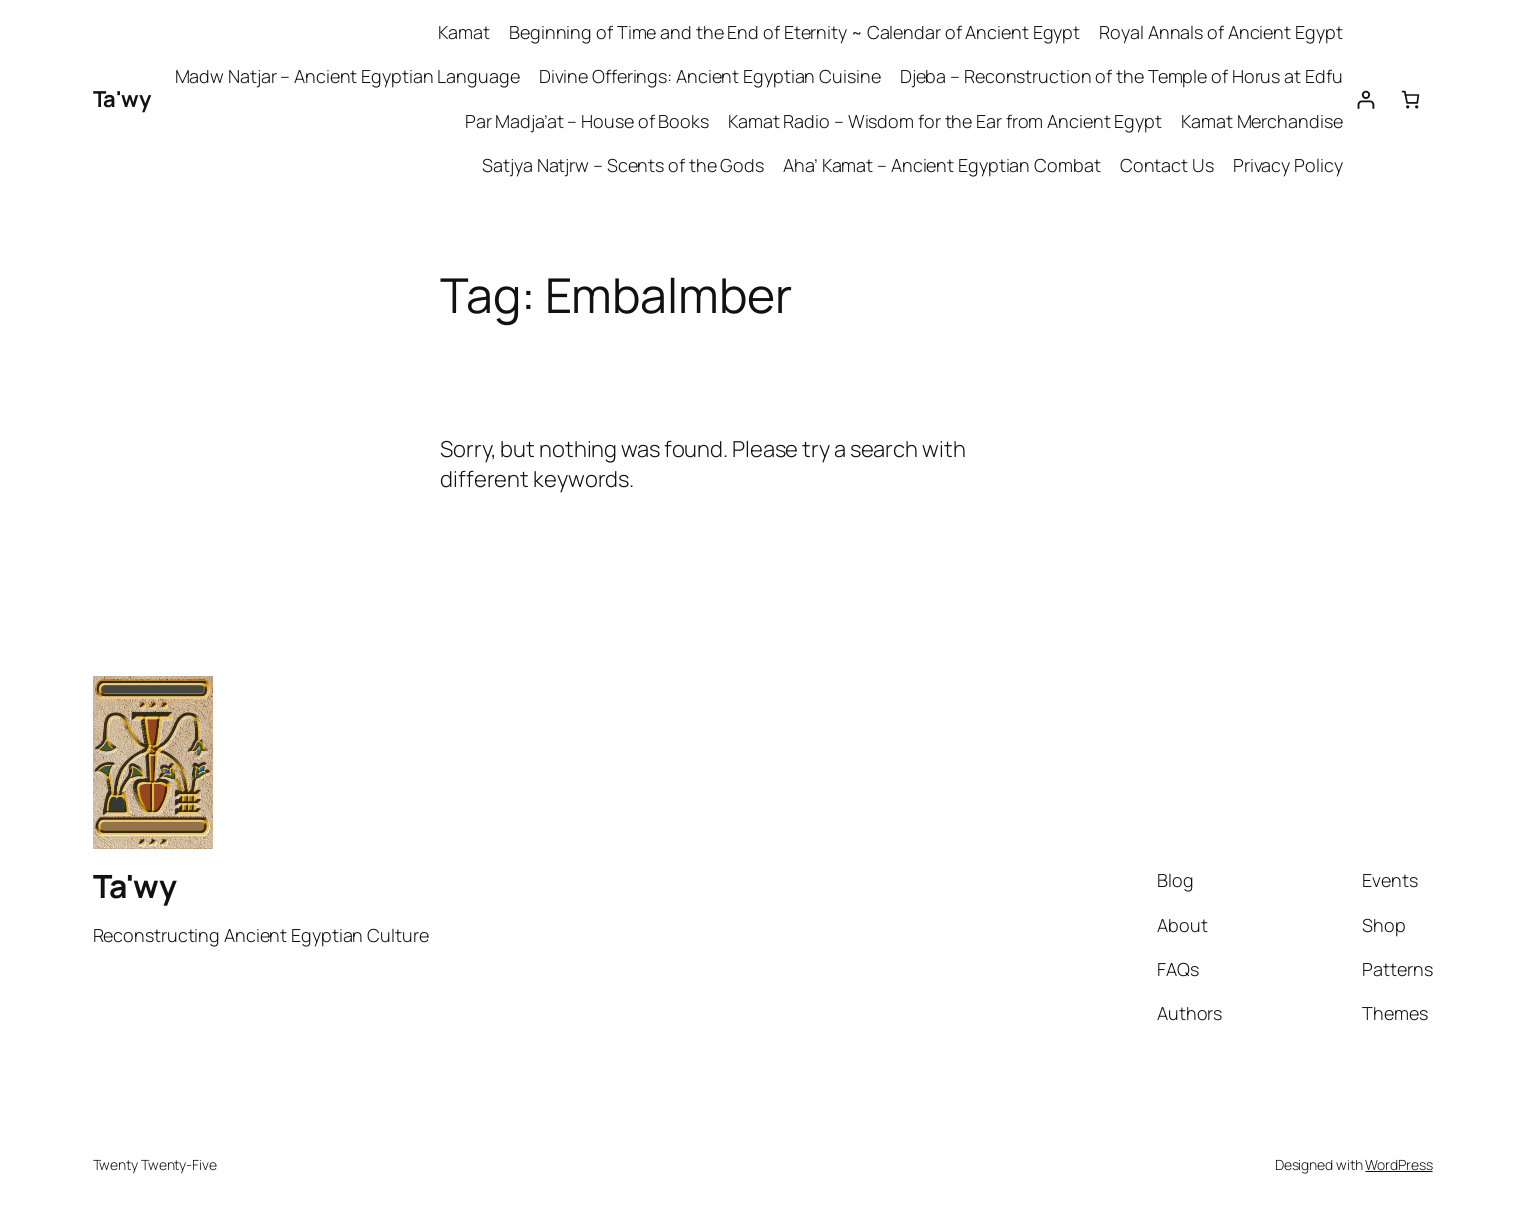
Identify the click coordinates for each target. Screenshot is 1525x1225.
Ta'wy (122, 99)
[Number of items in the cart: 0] (1410, 99)
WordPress (1398, 1164)
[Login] (1365, 99)
